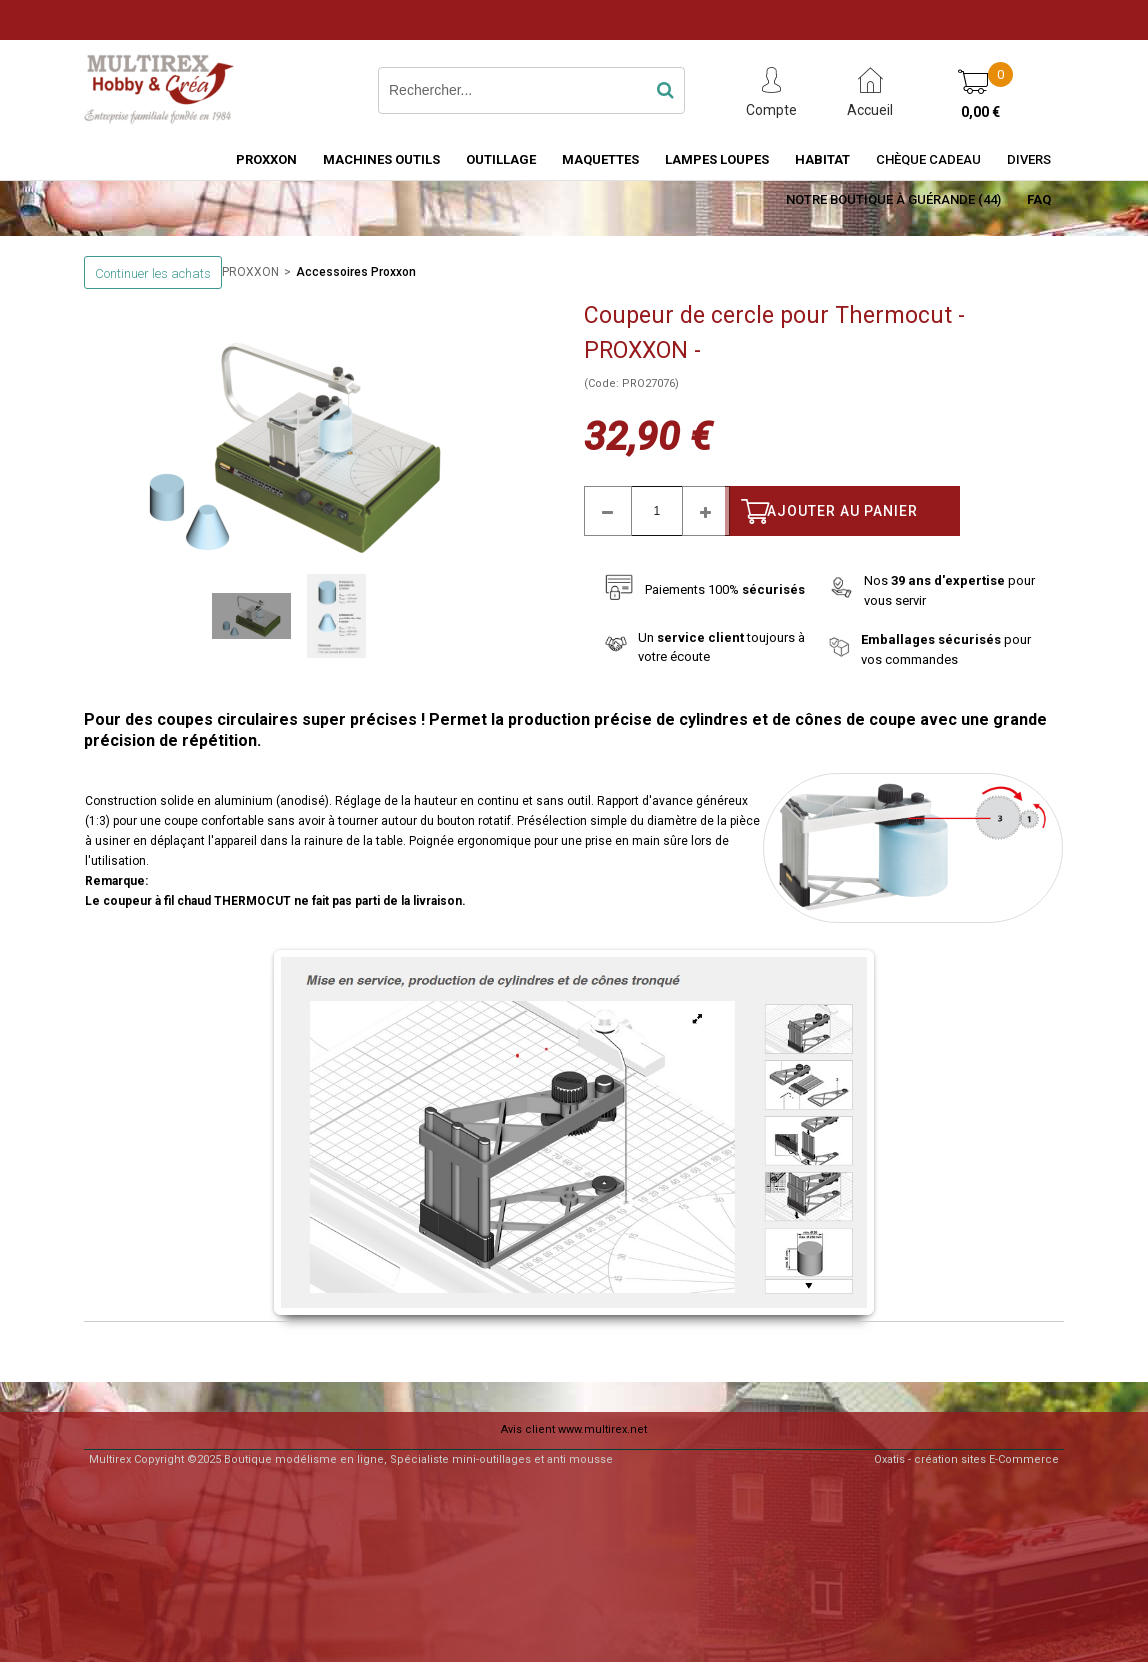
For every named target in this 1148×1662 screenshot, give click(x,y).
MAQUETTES (600, 159)
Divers (1029, 159)
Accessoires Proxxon (356, 272)
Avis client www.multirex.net (574, 1429)
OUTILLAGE (501, 159)
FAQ (1039, 199)
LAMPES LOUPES (717, 159)
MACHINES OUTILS (381, 159)
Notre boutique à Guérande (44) (893, 199)
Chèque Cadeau (928, 159)
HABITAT (822, 159)
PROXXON (266, 159)
